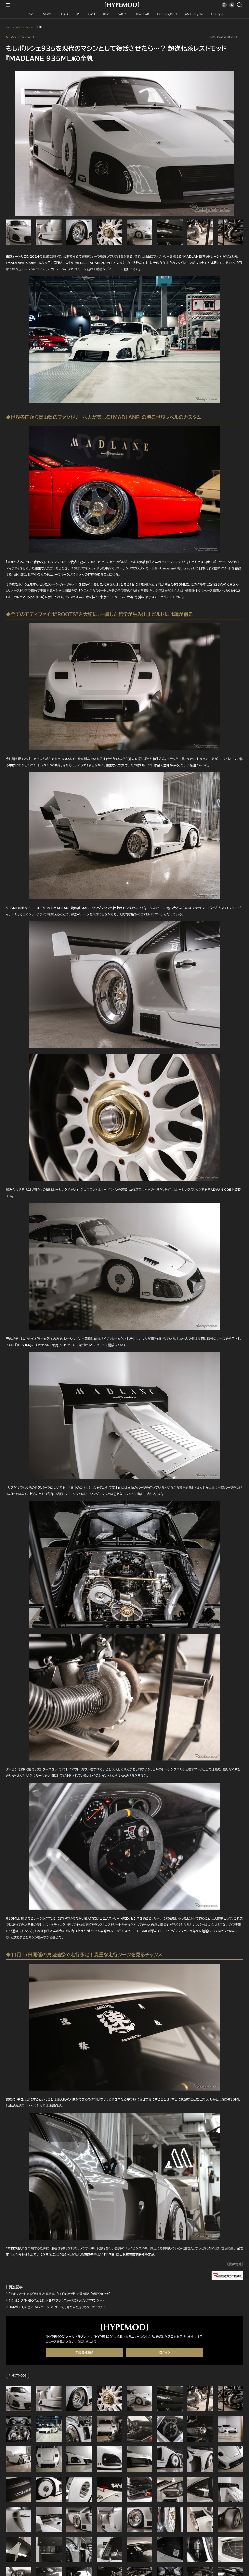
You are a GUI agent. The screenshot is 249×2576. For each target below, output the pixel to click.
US (75, 14)
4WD (89, 14)
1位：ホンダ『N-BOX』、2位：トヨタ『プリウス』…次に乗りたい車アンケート (65, 2296)
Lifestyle (223, 14)
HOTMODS (20, 2372)
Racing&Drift (170, 14)
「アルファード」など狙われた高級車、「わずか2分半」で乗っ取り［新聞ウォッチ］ (69, 2290)
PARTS (121, 14)
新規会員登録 (84, 2348)
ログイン (164, 2348)
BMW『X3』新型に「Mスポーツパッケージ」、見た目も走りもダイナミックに (66, 2303)
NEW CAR (142, 14)
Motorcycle (199, 14)
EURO (60, 14)
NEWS (42, 14)
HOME (24, 14)
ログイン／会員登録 (225, 4)
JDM (104, 14)
